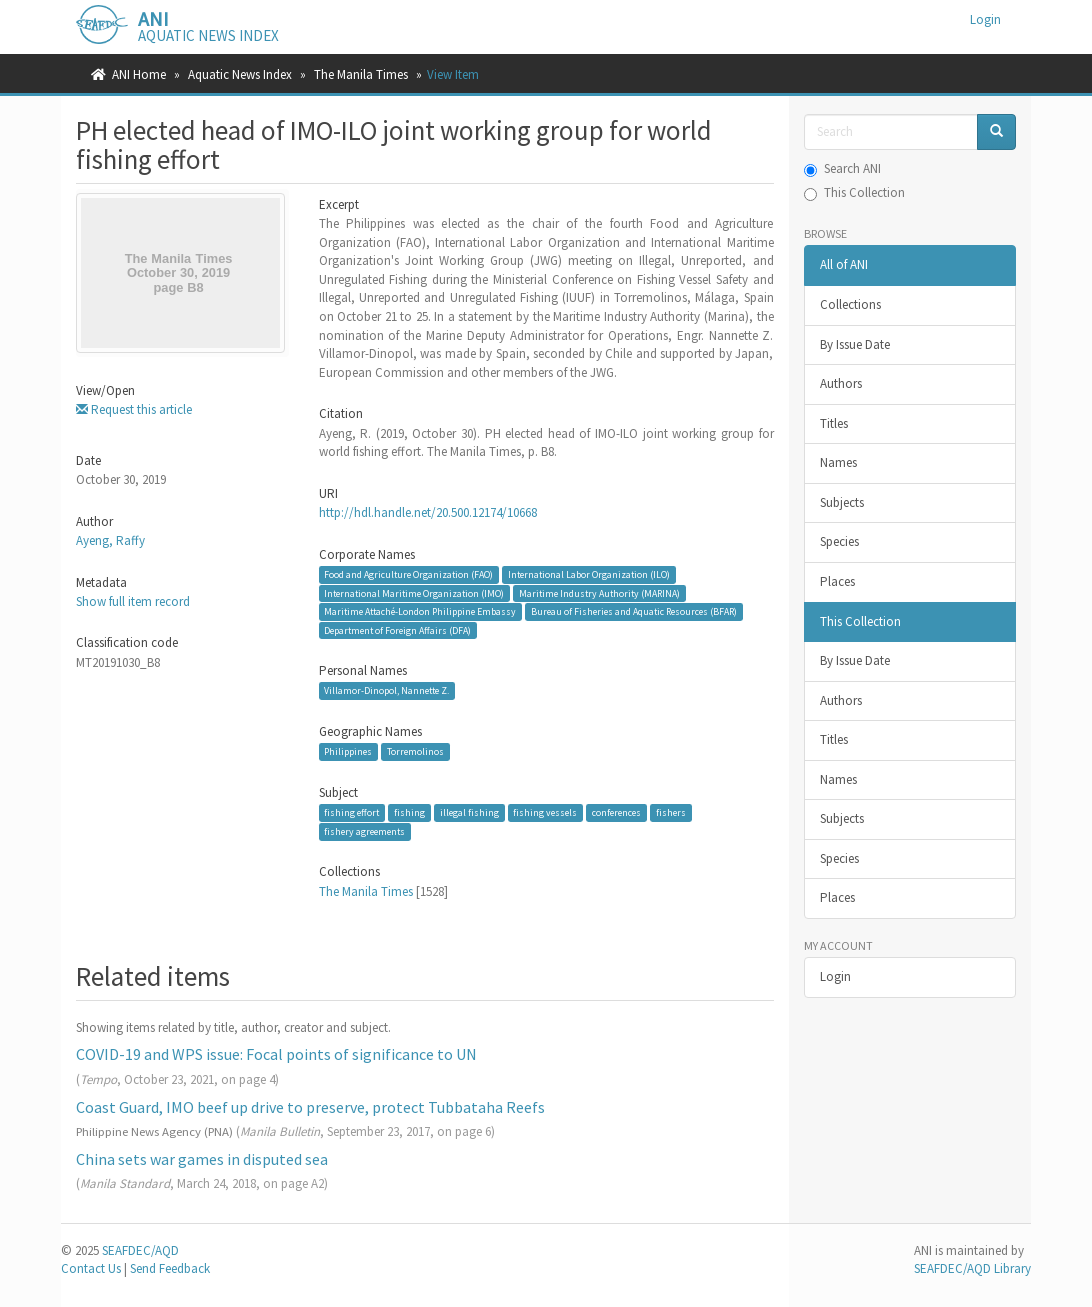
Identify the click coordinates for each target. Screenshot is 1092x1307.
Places (837, 581)
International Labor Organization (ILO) (589, 574)
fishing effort (351, 812)
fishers (671, 812)
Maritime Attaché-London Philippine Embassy (420, 611)
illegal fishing (469, 812)
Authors (841, 383)
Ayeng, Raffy (110, 540)
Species (839, 541)
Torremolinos (415, 751)
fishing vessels (545, 812)
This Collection (854, 192)
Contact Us (91, 1268)
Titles (834, 423)
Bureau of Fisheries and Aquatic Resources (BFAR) (634, 611)
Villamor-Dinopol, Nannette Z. (386, 690)
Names (838, 462)
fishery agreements (364, 831)
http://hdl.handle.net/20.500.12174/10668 (428, 512)
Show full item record (133, 601)
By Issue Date (855, 344)
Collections (850, 304)
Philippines (348, 751)
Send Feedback (170, 1268)
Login (835, 976)
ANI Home (139, 74)
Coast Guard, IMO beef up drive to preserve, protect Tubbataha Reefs (310, 1107)
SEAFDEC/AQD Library (972, 1268)
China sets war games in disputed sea (202, 1159)
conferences (616, 812)
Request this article (134, 409)
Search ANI (842, 168)
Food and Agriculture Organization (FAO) (408, 574)
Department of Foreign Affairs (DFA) (397, 630)
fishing (409, 812)
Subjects (842, 502)
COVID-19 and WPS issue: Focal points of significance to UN (276, 1054)
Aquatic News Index (240, 74)
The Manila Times (361, 74)
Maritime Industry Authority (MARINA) (599, 592)
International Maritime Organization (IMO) (414, 592)
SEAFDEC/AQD (140, 1250)
